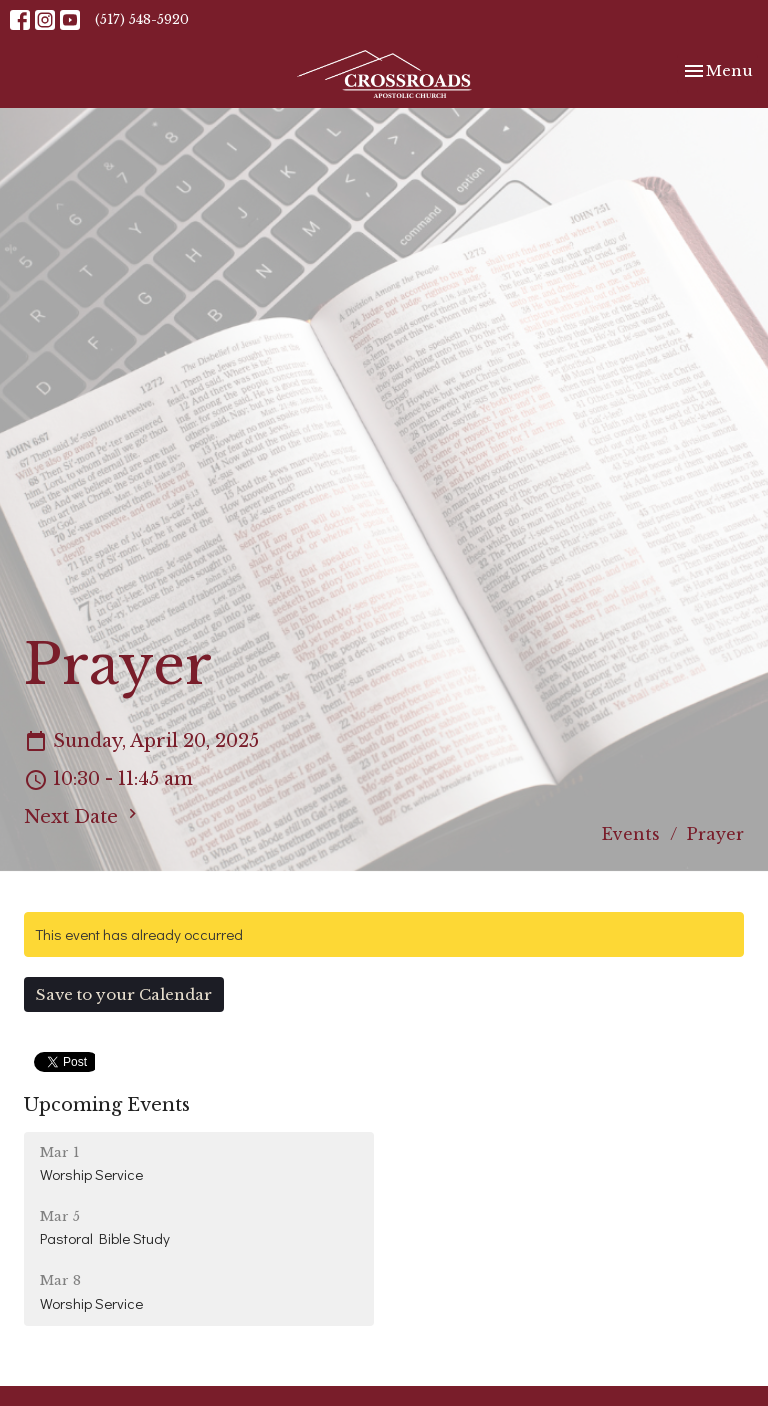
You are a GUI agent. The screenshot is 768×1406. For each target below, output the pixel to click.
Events (631, 834)
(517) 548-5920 (142, 19)
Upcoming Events (107, 1105)
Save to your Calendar (124, 994)
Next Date (83, 816)
